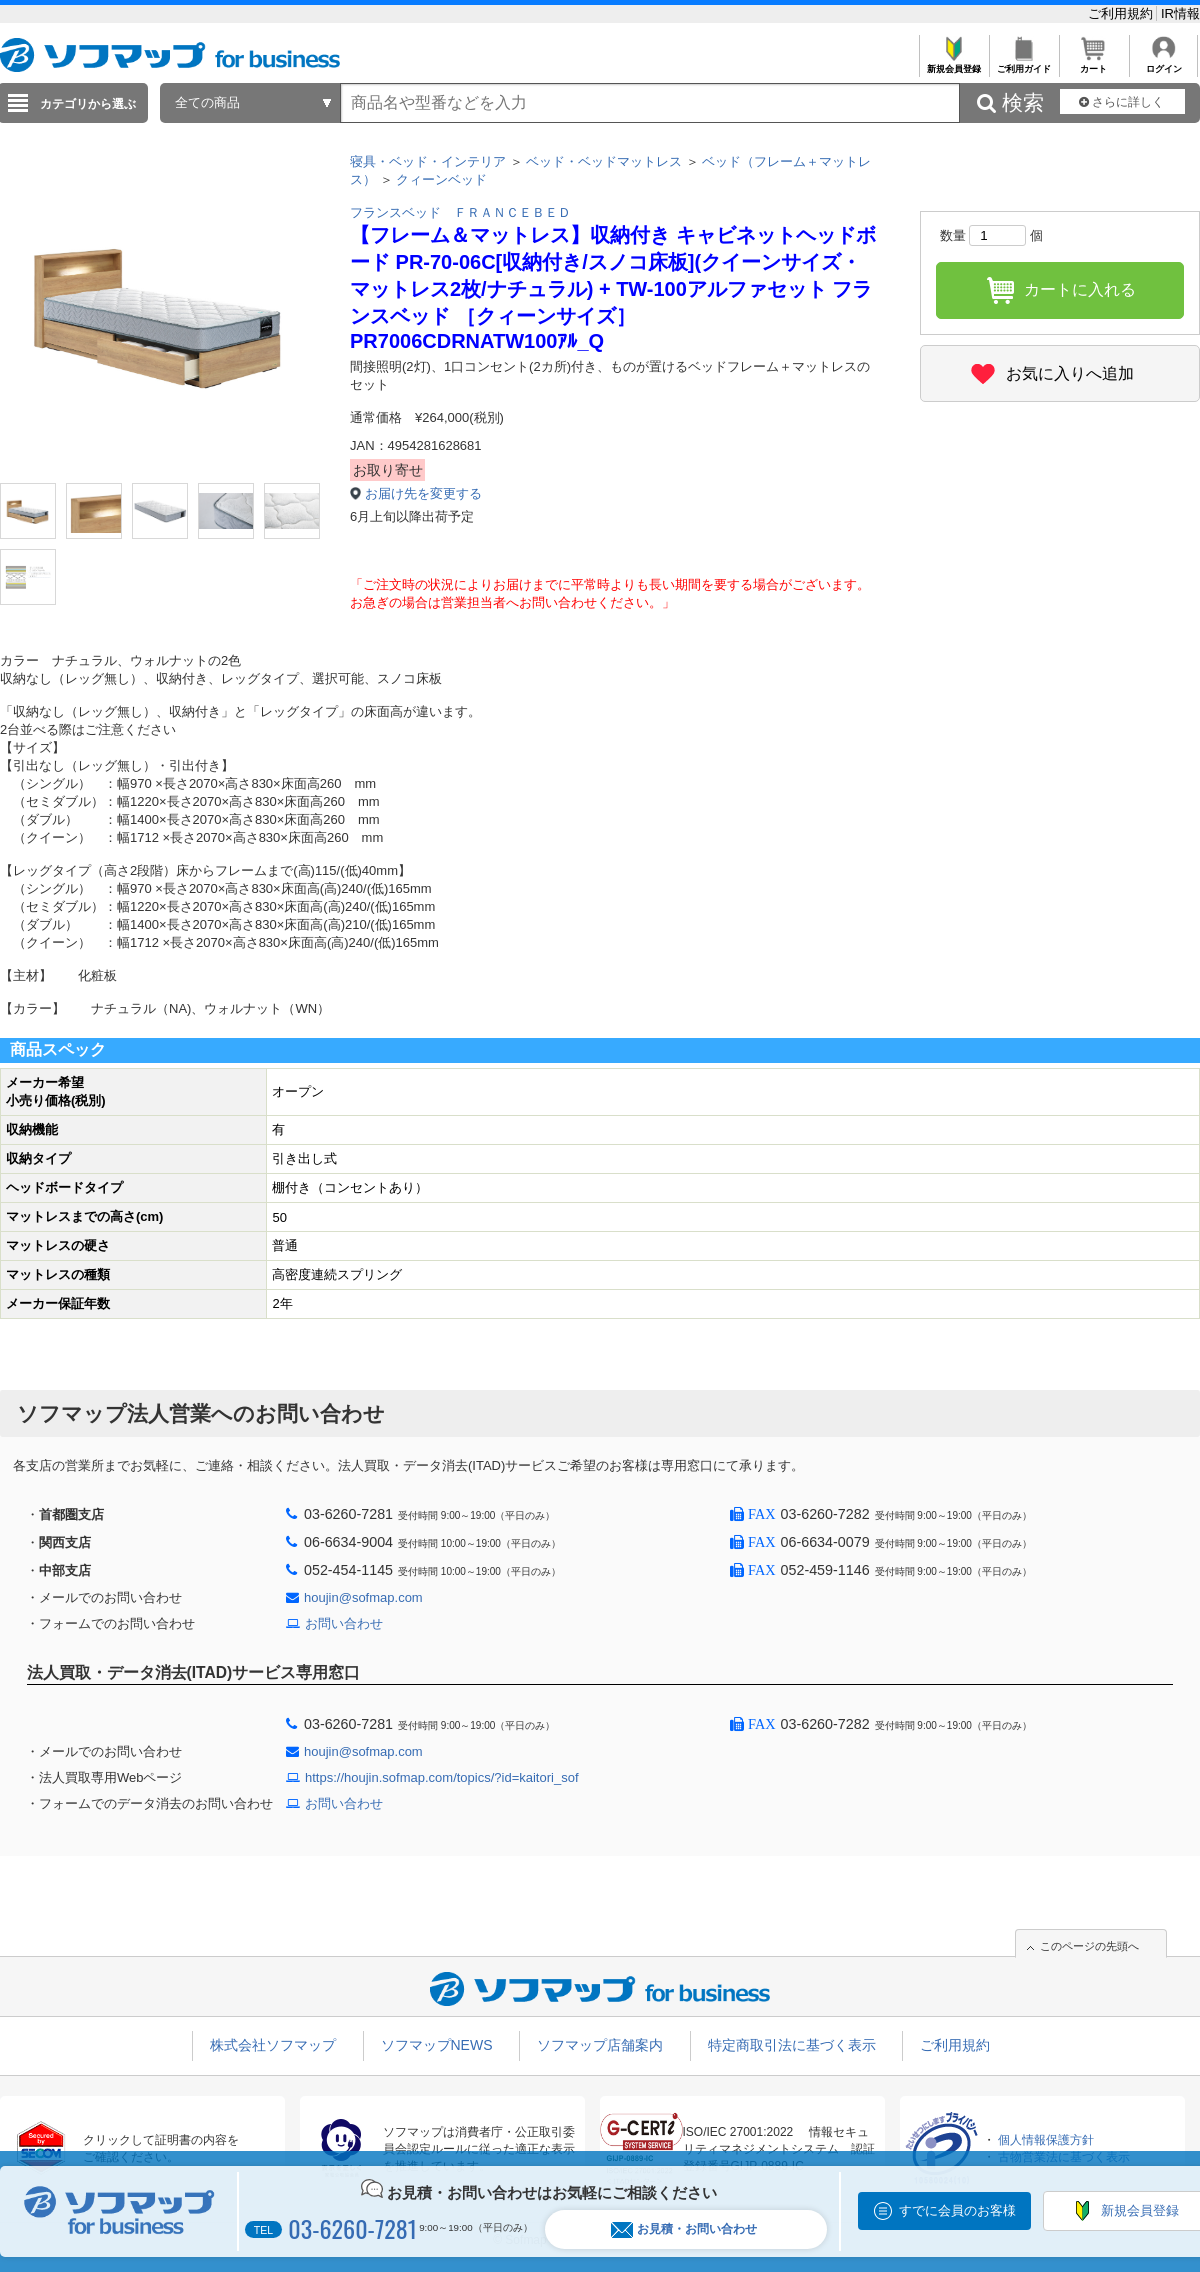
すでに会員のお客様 (957, 2210)
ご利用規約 (1122, 13)
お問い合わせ (344, 1623)
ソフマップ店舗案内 (600, 2045)
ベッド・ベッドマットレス (604, 161)
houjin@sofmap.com (363, 1597)
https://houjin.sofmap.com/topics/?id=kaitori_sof (442, 1777)
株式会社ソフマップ (273, 2045)
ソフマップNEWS (437, 2045)
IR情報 (1180, 13)
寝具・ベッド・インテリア (428, 161)
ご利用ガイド (1023, 63)
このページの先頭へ (1089, 1946)
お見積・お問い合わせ (684, 2229)
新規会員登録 (953, 63)
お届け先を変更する (423, 493)
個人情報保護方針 (1046, 2140)
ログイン (1163, 63)
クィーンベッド (441, 179)
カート (1093, 63)
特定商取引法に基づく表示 (792, 2045)
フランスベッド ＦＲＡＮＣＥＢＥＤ (460, 212)
